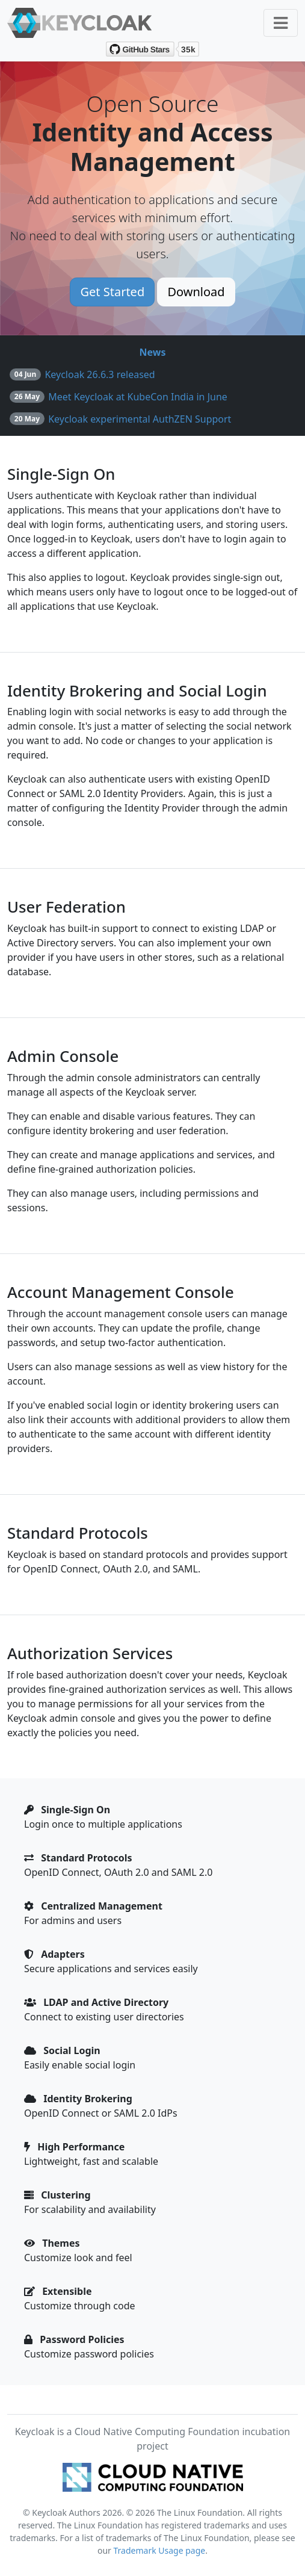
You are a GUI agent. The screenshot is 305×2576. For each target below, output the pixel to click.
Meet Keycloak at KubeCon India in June (137, 396)
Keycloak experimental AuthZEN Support (139, 419)
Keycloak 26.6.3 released (100, 374)
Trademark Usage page (160, 2550)
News (153, 352)
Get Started (112, 292)
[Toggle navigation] (280, 23)
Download (195, 292)
